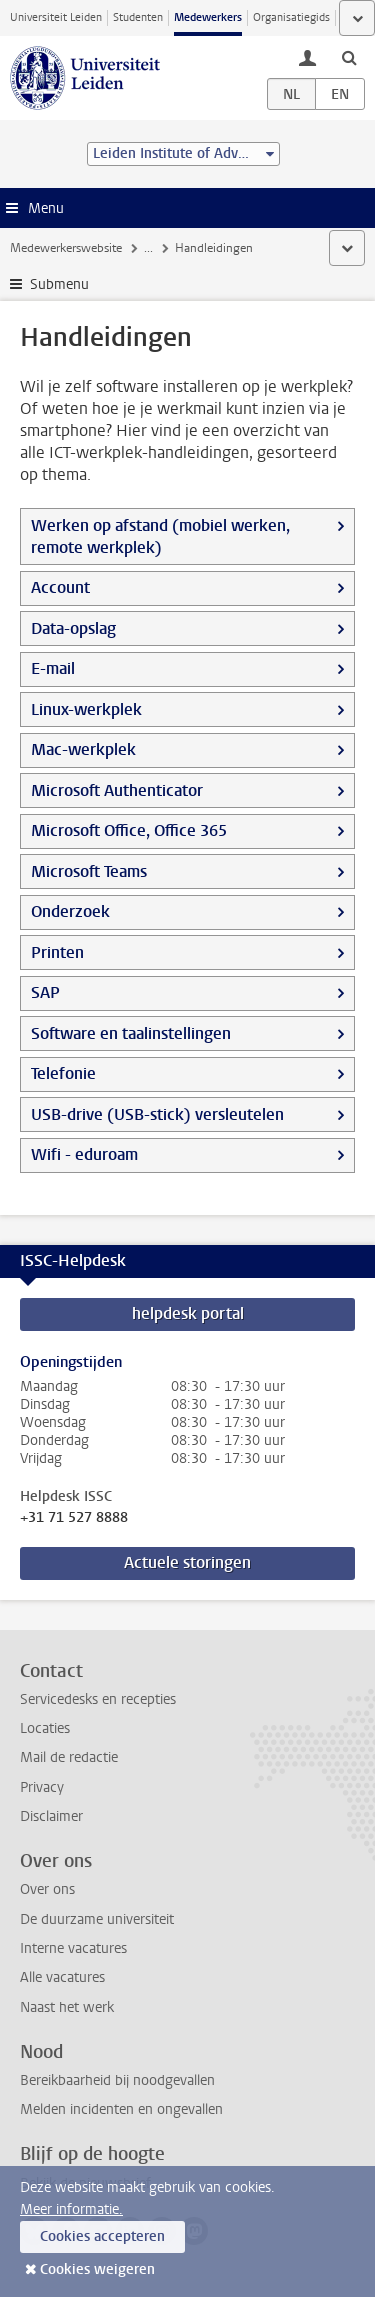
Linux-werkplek (86, 709)
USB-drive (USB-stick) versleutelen (157, 1114)
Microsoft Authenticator (117, 790)
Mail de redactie (69, 1757)
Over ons (47, 1889)
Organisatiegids (291, 17)
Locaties (45, 1728)
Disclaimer (51, 1816)
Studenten (138, 17)
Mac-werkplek (83, 749)
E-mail (53, 668)
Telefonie (63, 1073)
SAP (45, 992)
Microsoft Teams (89, 871)
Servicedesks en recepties (98, 1699)
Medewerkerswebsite (66, 248)
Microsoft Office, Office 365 (129, 830)
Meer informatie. (71, 2209)
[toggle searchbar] (349, 57)
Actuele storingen (187, 1562)
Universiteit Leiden (56, 17)
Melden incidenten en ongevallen (121, 2109)
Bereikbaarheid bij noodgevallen (117, 2080)
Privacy (42, 1787)
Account (60, 587)
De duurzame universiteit (97, 1919)
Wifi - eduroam (84, 1154)
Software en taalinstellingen (131, 1033)
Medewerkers (208, 17)
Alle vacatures (62, 1977)
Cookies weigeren (97, 2269)
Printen (57, 952)
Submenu (59, 284)
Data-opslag (73, 628)
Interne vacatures (73, 1948)
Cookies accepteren (102, 2236)
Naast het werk (67, 2007)
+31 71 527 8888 (74, 1518)
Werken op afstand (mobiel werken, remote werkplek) (160, 536)
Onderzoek (70, 911)
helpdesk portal (188, 1313)
